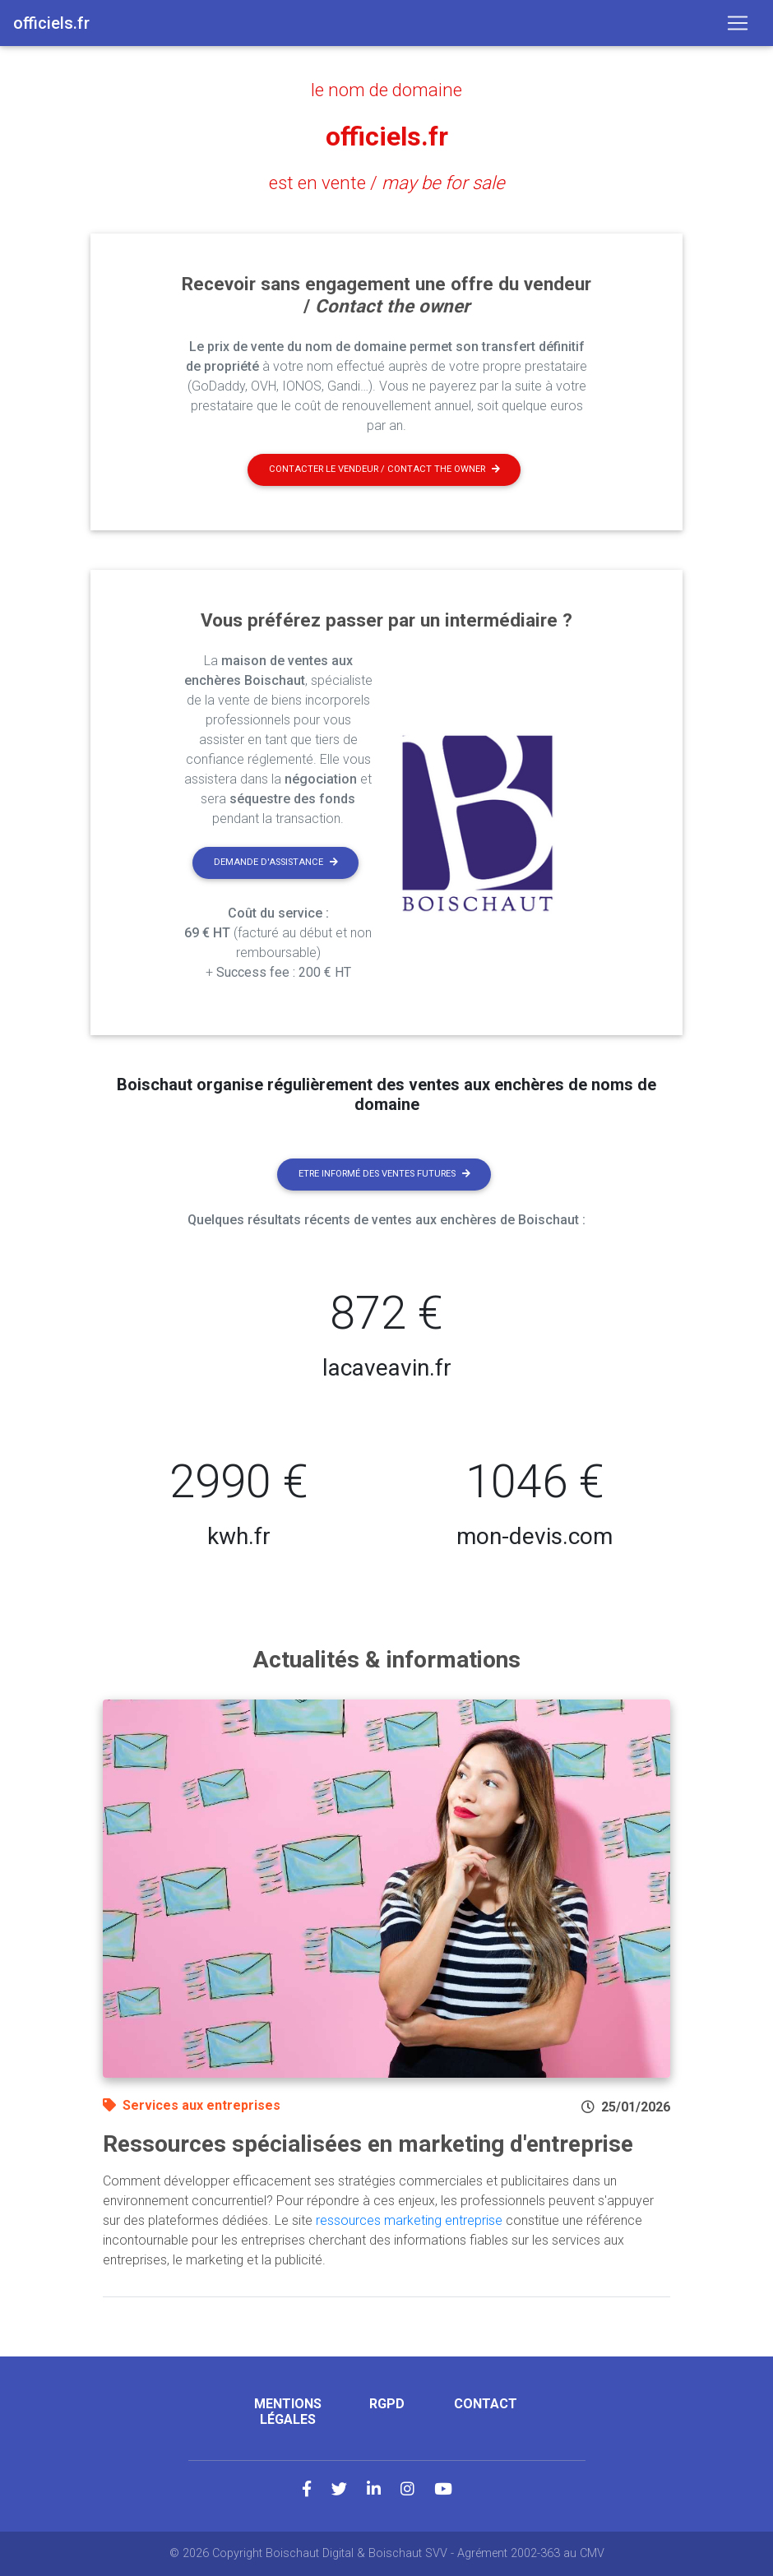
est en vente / (387, 182)
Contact (485, 2404)
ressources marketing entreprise (409, 2220)
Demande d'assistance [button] (276, 862)
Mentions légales (288, 2411)
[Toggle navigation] (737, 23)
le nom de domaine (386, 89)
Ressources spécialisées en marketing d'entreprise (368, 2143)
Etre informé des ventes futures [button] (384, 1173)
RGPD (387, 2404)
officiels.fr (387, 136)
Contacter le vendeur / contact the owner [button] (384, 469)
